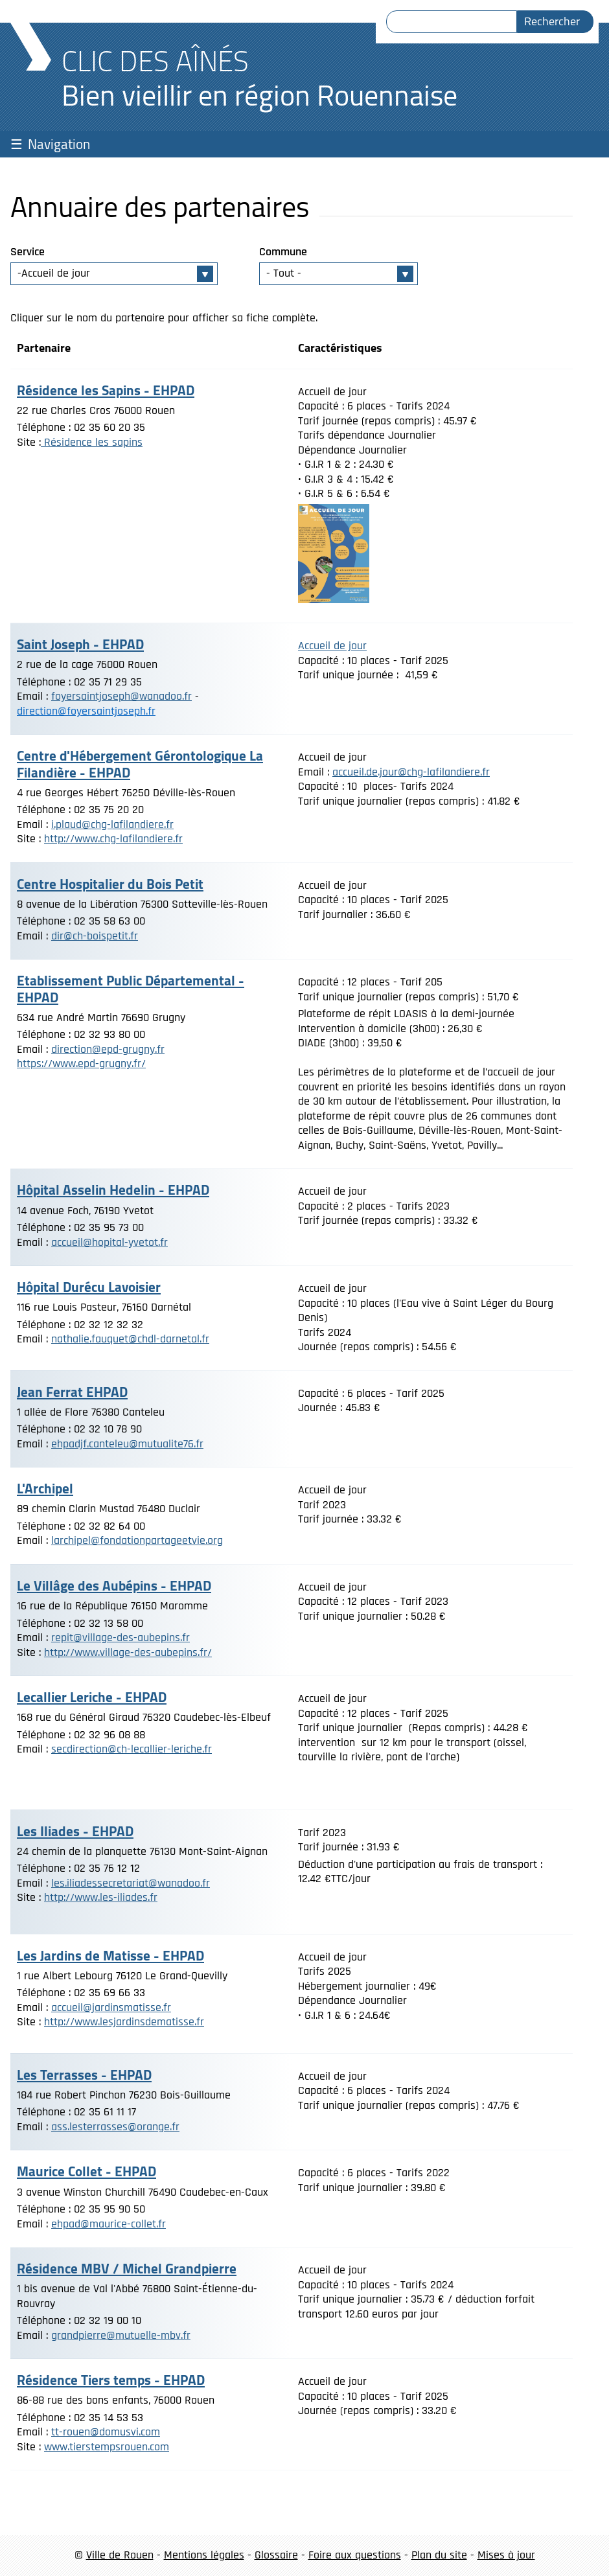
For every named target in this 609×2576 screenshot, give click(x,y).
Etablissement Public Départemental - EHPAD (130, 988)
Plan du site (439, 2554)
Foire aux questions (354, 2554)
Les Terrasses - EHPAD (84, 2074)
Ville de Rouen (120, 2554)
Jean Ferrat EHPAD (72, 1392)
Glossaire (276, 2554)
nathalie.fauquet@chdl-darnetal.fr (130, 1338)
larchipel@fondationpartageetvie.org (137, 1540)
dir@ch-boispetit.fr (94, 935)
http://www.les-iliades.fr (100, 1897)
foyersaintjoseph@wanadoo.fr (121, 696)
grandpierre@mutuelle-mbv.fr (120, 2335)
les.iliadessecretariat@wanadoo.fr (130, 1883)
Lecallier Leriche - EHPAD (92, 1697)
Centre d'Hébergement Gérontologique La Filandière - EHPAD (140, 764)
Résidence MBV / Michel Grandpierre (126, 2268)
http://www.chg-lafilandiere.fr (113, 838)
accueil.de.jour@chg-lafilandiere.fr (411, 772)
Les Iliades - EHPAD (75, 1831)
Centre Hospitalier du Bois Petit (110, 884)
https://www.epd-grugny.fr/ (81, 1063)
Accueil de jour (332, 645)
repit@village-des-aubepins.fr (120, 1637)
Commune (283, 252)
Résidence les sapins (92, 442)
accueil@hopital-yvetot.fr (109, 1242)
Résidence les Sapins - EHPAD (105, 390)
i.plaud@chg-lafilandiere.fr (112, 824)
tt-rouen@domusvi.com (105, 2431)
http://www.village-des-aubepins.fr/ (128, 1652)
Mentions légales (204, 2554)
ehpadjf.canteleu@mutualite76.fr (127, 1443)
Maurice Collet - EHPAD (86, 2171)
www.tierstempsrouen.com (106, 2446)
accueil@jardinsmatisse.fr (111, 2007)
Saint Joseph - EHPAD (80, 644)
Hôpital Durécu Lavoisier (89, 1287)
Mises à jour (506, 2554)
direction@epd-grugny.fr (108, 1049)
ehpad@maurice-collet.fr (108, 2223)
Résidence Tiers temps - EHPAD (111, 2380)
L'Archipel (45, 1488)
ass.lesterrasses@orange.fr (115, 2126)
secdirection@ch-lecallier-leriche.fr (131, 1749)
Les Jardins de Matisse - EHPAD (110, 1955)
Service (27, 252)
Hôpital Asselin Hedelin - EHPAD (113, 1189)
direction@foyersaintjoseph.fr (86, 711)
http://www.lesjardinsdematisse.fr (124, 2021)
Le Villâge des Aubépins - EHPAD (114, 1585)
